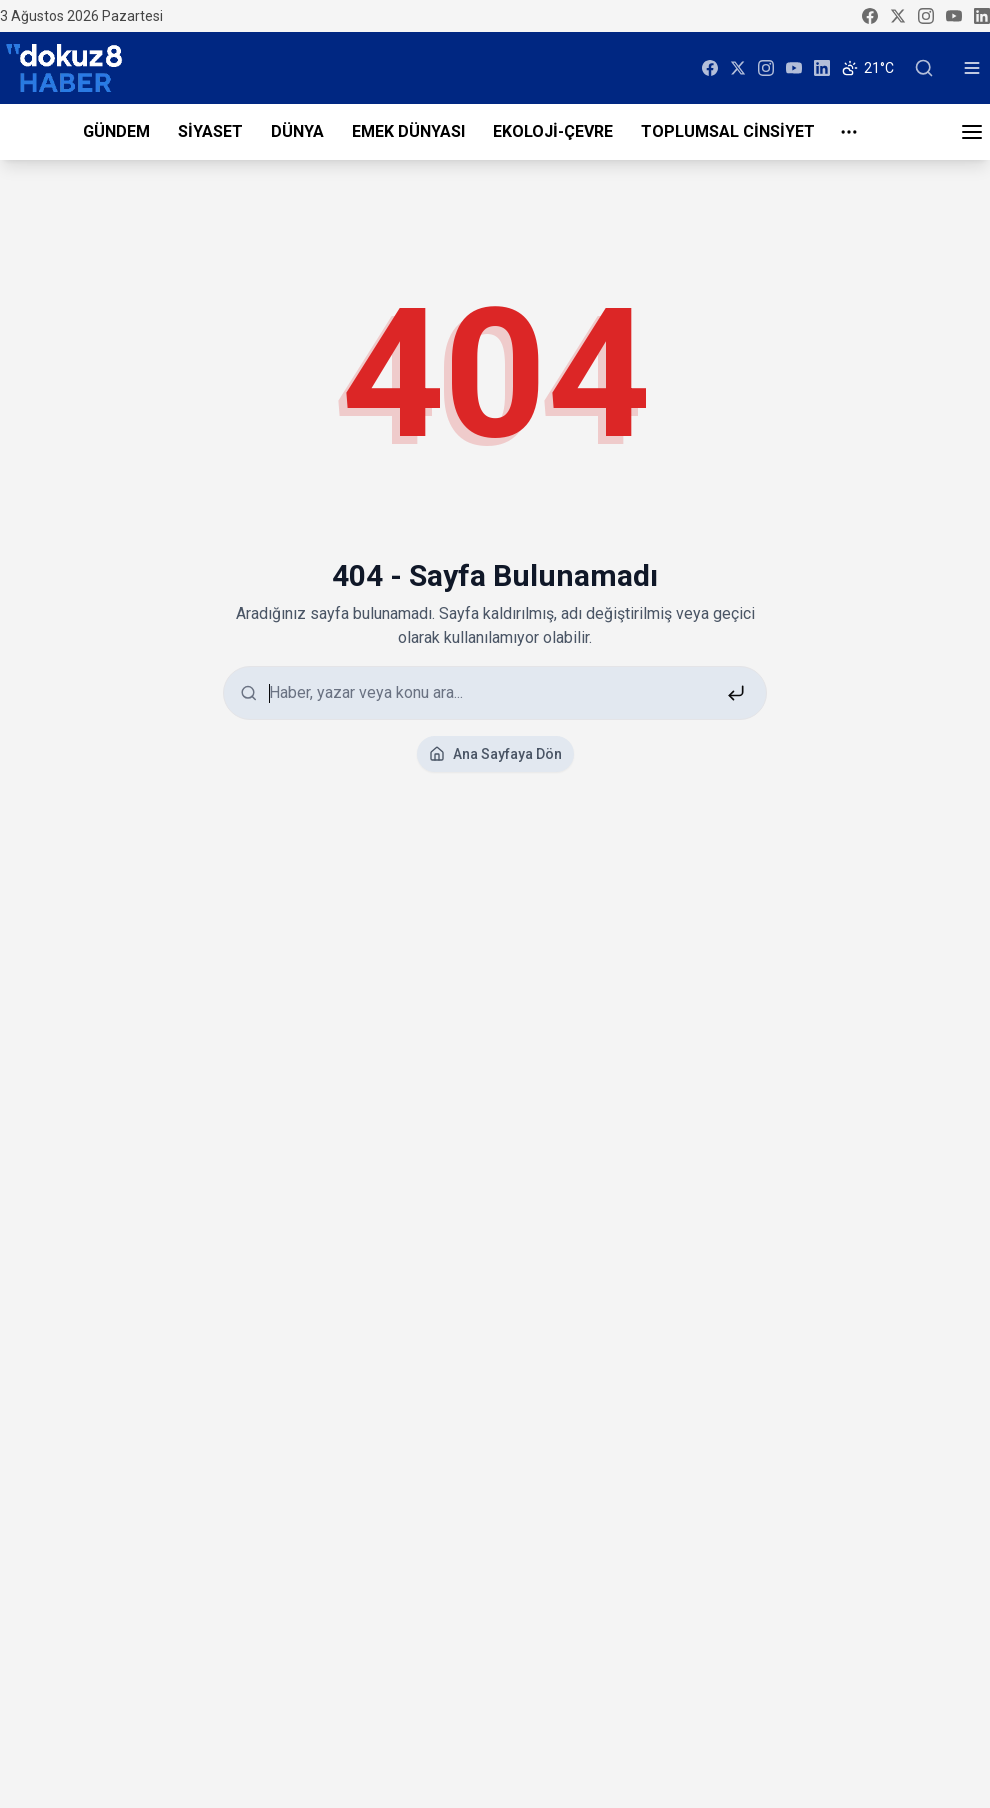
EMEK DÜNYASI (408, 131)
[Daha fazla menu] (849, 132)
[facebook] (870, 16)
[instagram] (926, 16)
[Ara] (924, 68)
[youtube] (954, 16)
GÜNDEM (116, 131)
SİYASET (210, 131)
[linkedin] (982, 16)
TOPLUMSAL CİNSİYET (728, 131)
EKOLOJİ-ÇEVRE (553, 131)
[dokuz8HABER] (64, 68)
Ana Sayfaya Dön (495, 754)
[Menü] (972, 132)
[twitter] (898, 16)
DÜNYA (297, 131)
